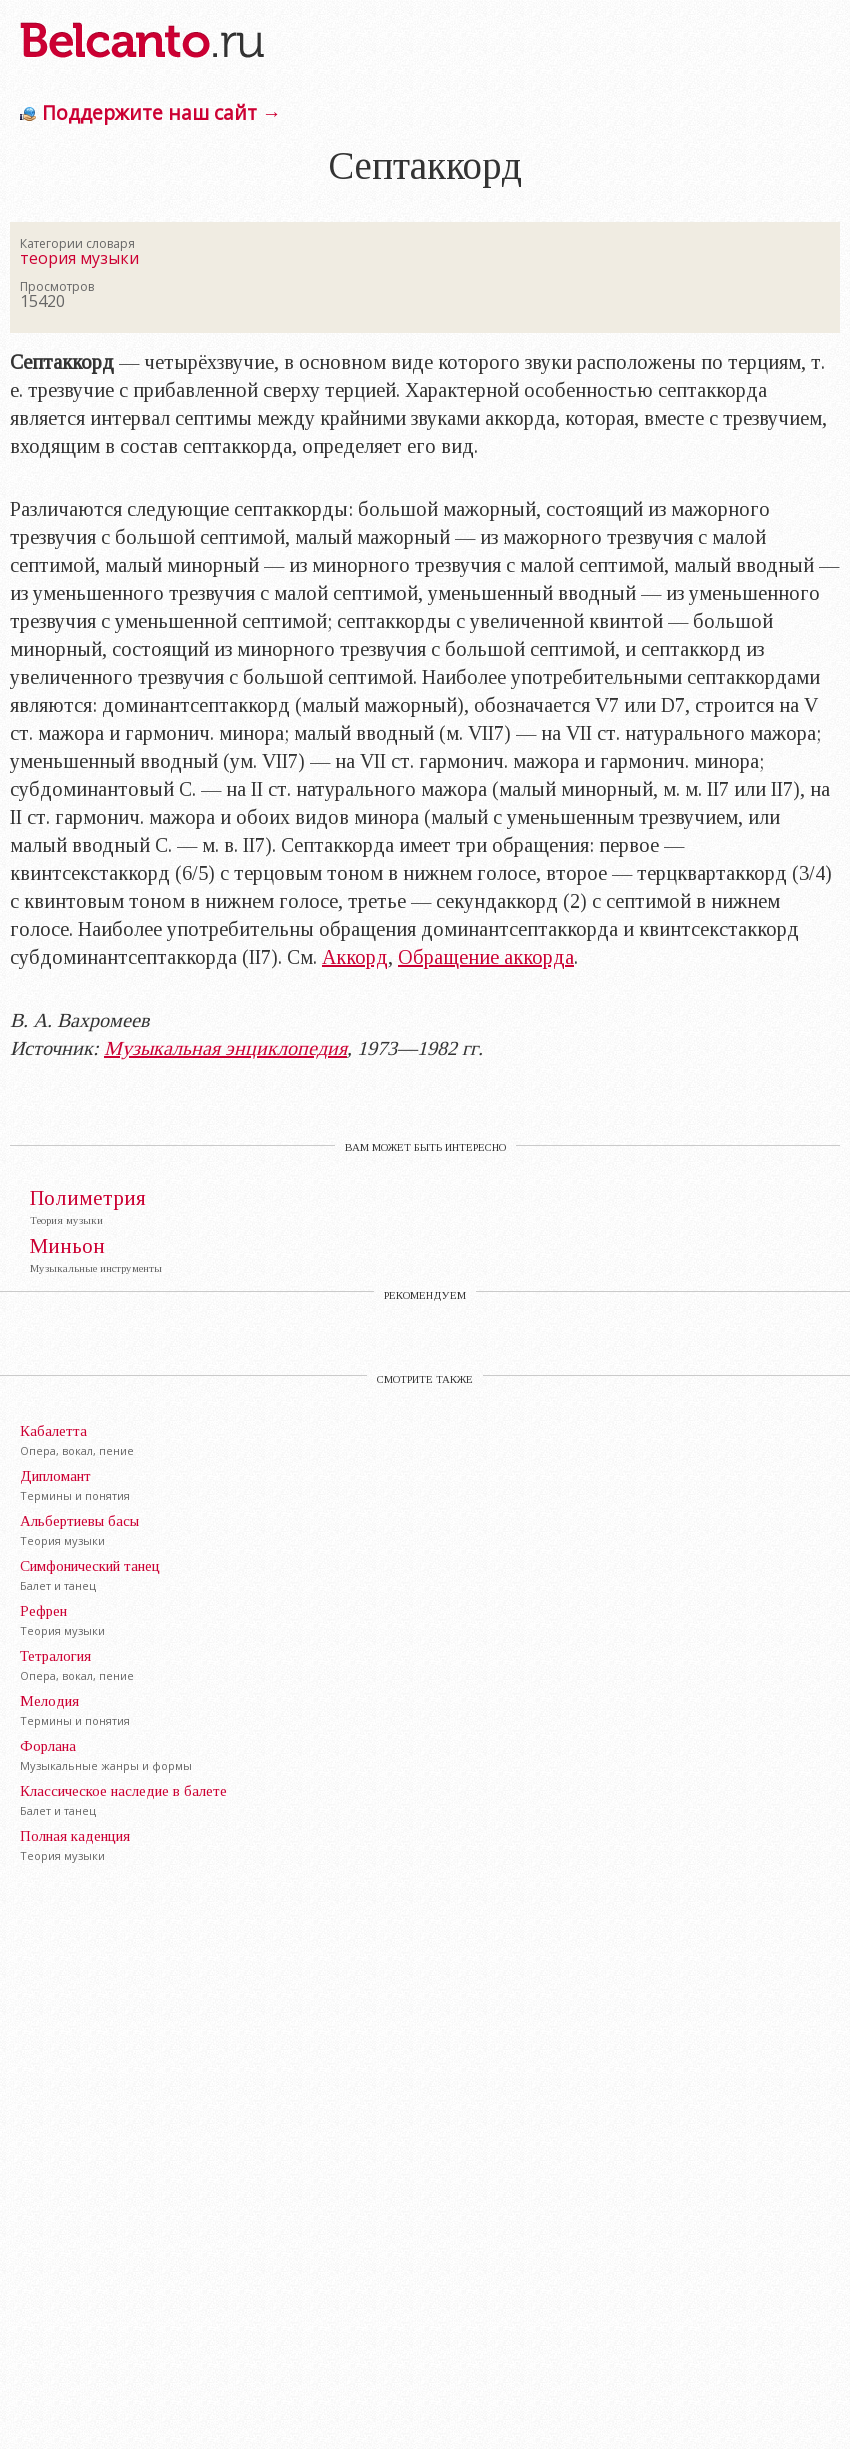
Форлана (48, 1746)
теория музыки (79, 258)
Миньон (67, 1246)
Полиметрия (88, 1198)
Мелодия (49, 1701)
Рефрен (43, 1611)
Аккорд (355, 957)
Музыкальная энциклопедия (225, 1048)
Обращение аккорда (486, 957)
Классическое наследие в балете (123, 1791)
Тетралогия (55, 1656)
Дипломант (55, 1476)
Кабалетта (53, 1431)
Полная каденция (75, 1836)
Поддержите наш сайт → (161, 112)
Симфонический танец (90, 1566)
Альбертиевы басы (79, 1521)
